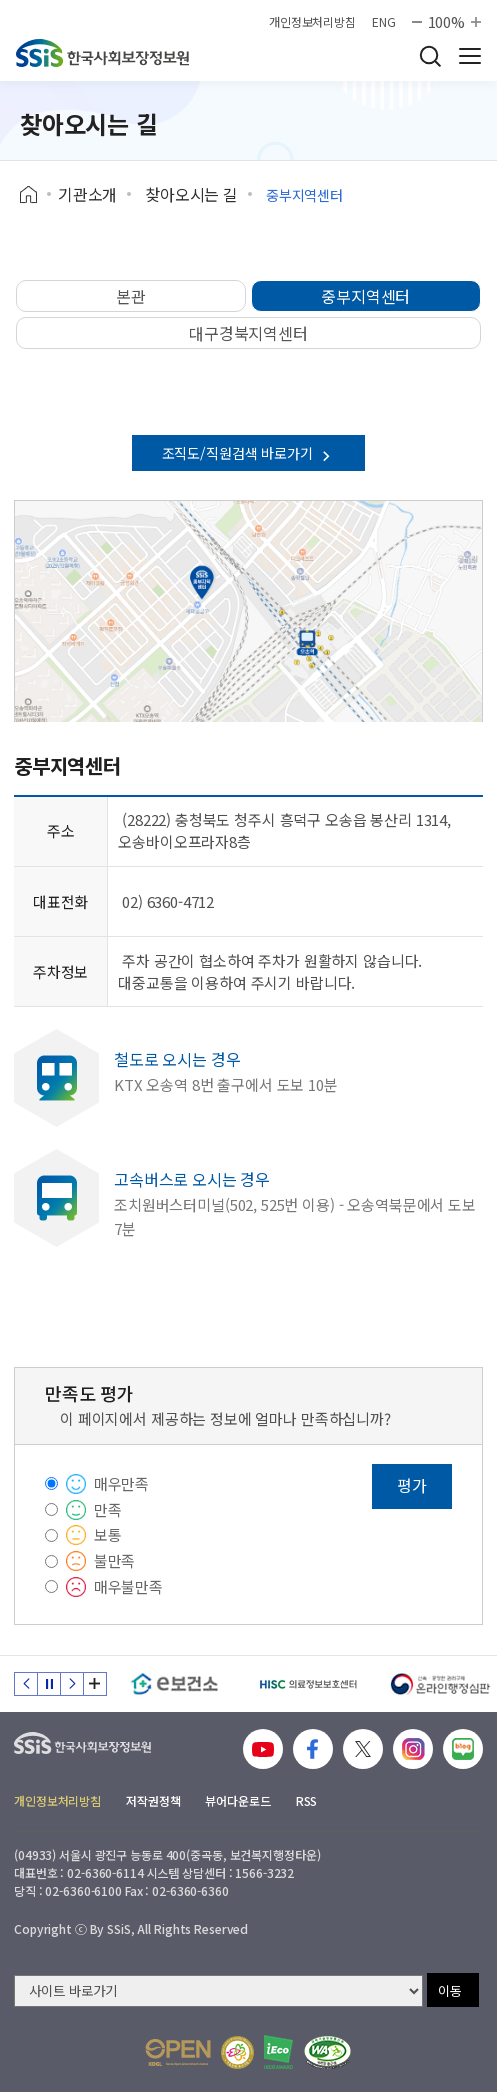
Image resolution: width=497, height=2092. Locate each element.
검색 (430, 56)
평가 (412, 1485)
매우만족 (121, 1483)
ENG (384, 22)
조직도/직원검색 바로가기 (249, 453)
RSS (307, 1800)
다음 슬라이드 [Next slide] (72, 1684)
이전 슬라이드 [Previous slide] (26, 1684)
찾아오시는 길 (191, 194)
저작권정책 (153, 1800)
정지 (49, 1684)
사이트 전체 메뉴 (470, 56)
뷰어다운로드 (237, 1800)
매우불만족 (128, 1586)
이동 (450, 1990)
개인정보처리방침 (312, 22)
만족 (108, 1509)
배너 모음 (95, 1684)
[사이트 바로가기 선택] (218, 1991)
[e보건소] (174, 1684)
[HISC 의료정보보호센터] (307, 1684)
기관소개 (87, 194)
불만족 (115, 1560)
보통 (108, 1534)
